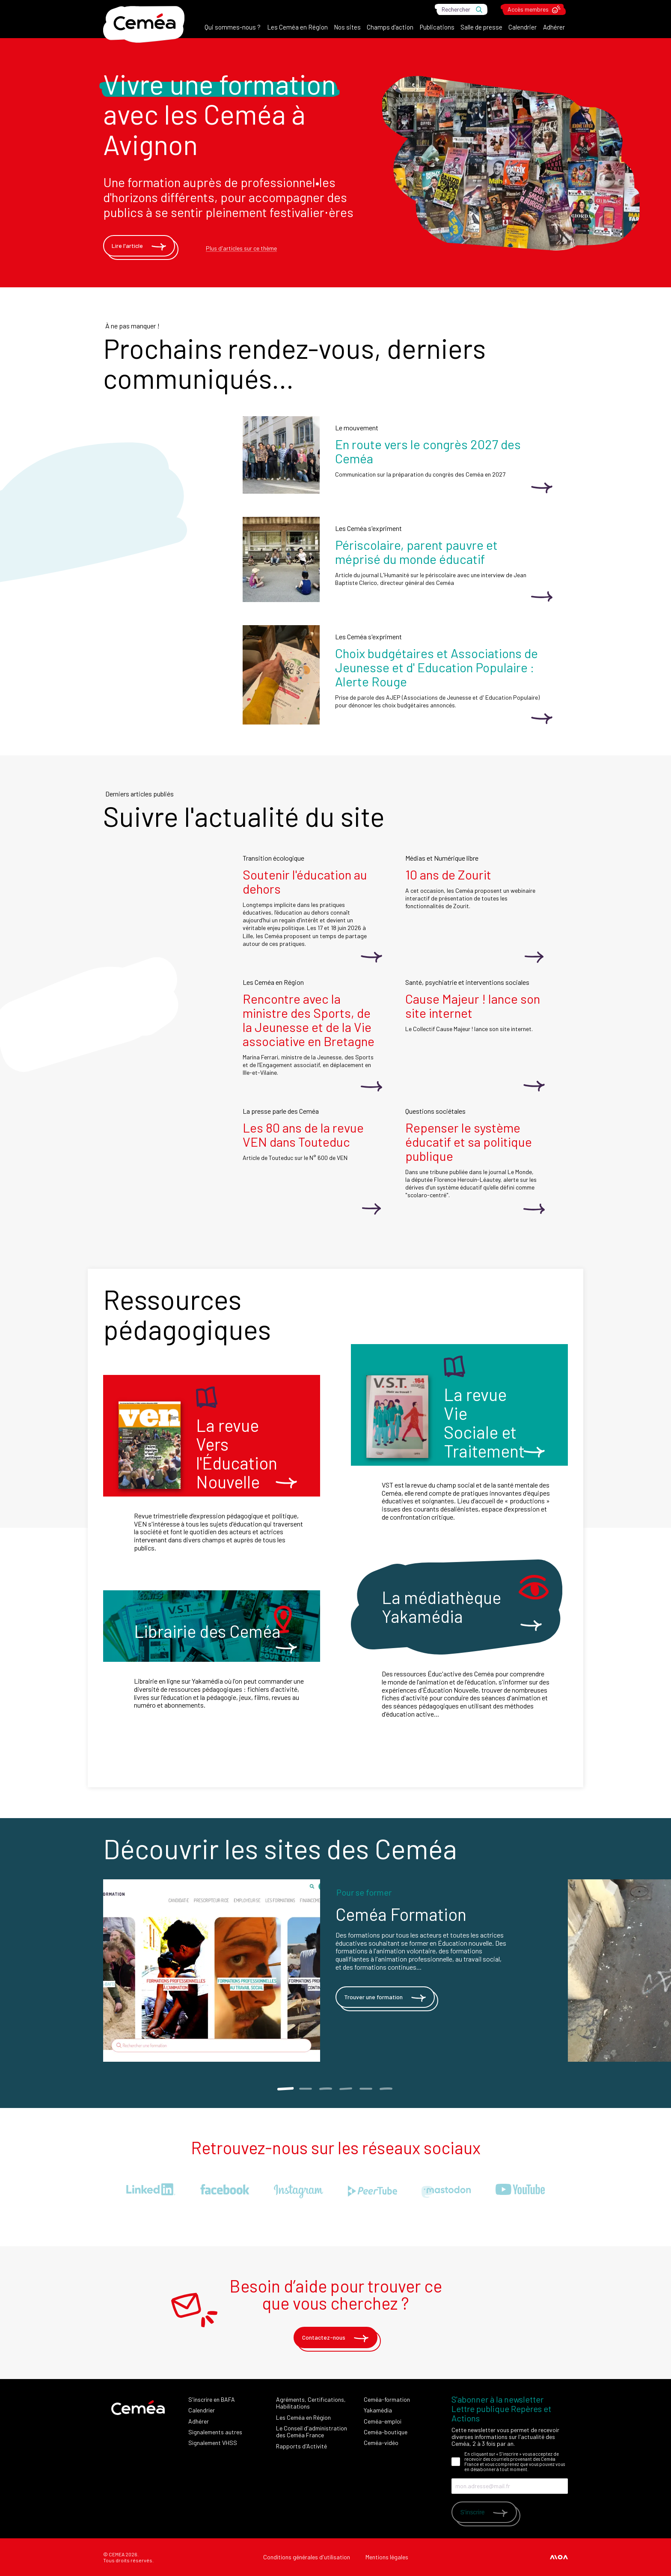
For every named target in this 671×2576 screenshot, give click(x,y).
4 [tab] (345, 2088)
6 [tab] (386, 2088)
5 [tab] (366, 2088)
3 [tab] (325, 2088)
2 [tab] (305, 2088)
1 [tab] (285, 2088)
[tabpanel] (335, 1970)
